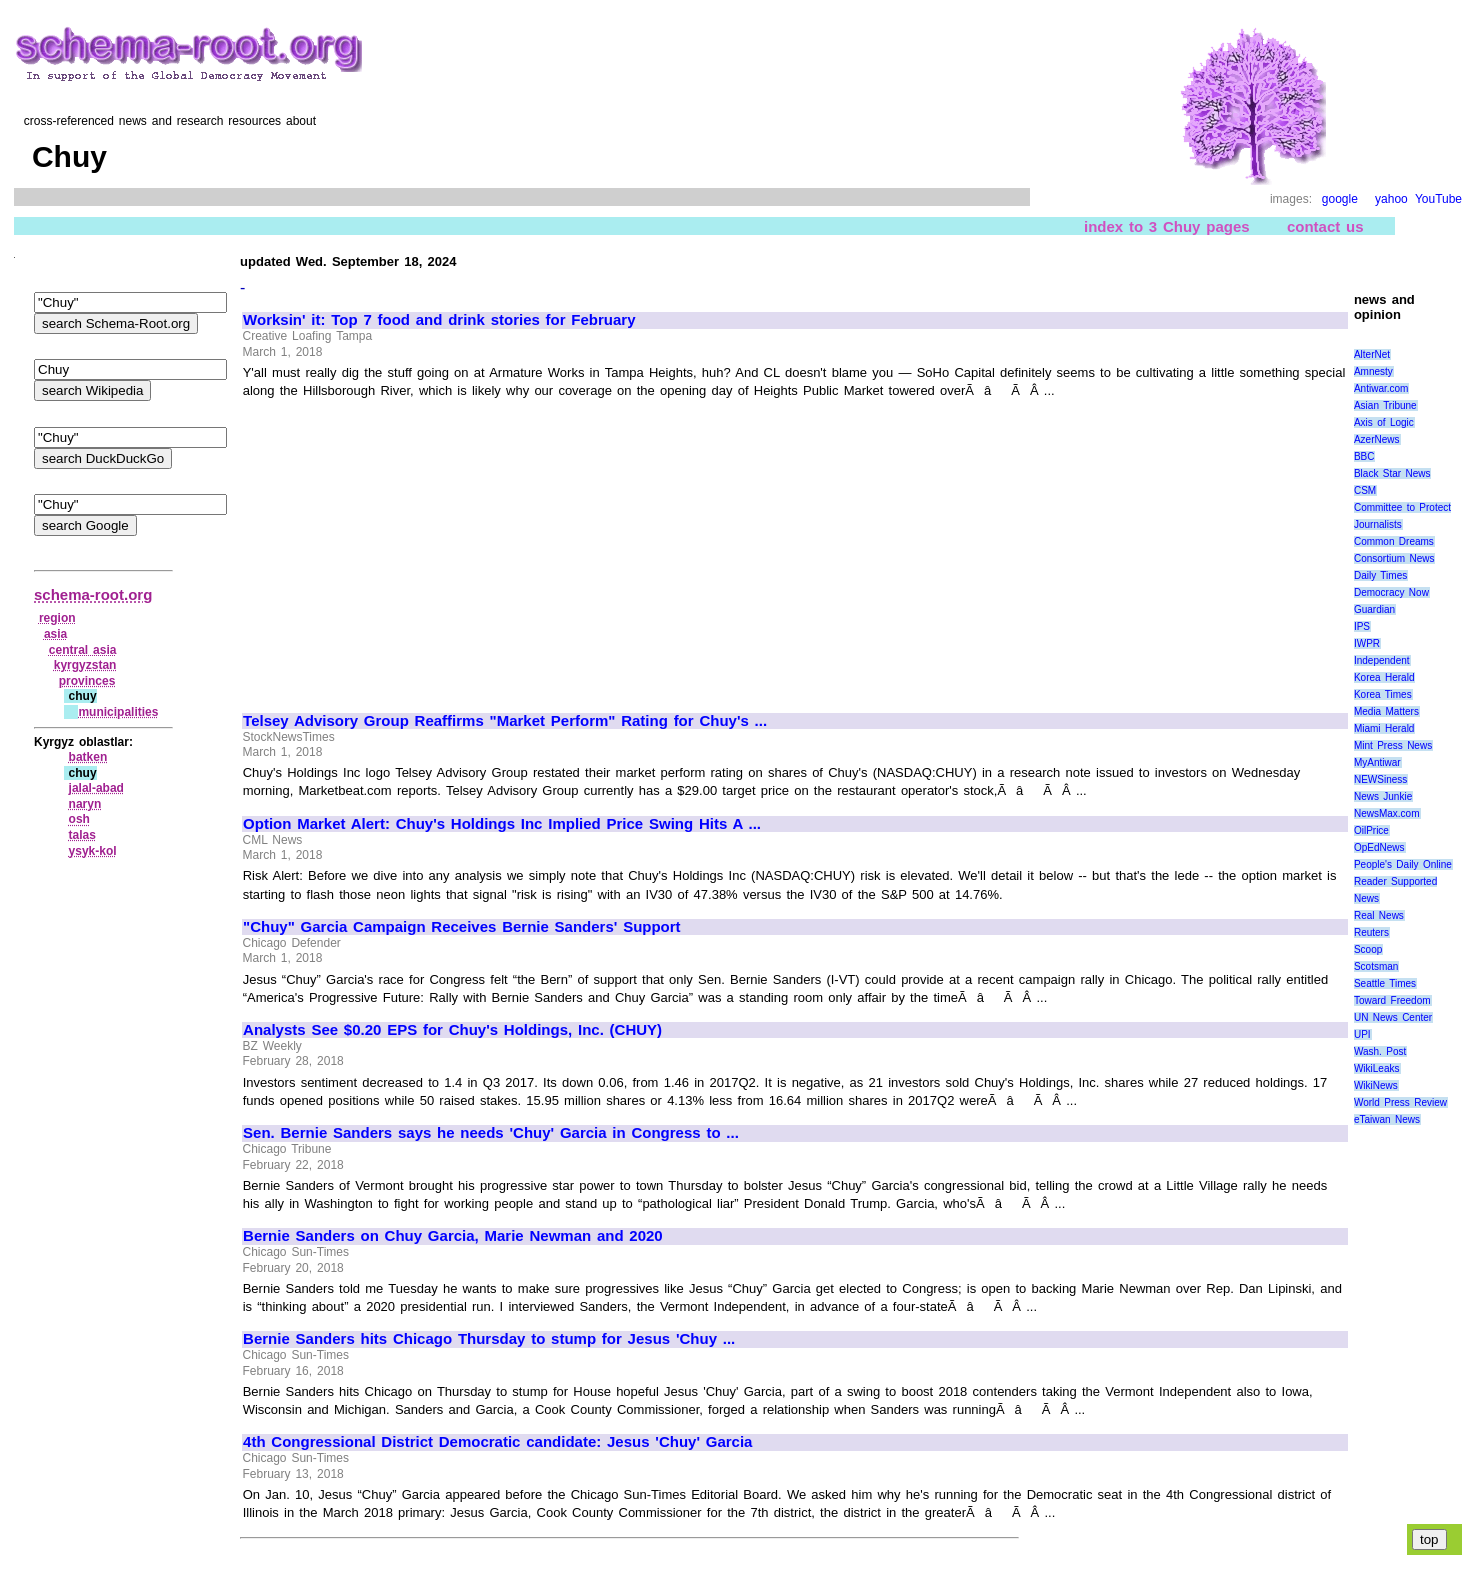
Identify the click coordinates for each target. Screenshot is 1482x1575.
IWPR (1367, 643)
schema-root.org (93, 594)
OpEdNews (1379, 847)
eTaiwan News (1387, 1119)
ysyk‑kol (93, 851)
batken (88, 757)
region (57, 618)
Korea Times (1383, 694)
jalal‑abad (96, 788)
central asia (83, 650)
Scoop (1368, 949)
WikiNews (1376, 1085)
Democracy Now (1391, 592)
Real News (1379, 915)
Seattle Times (1385, 983)
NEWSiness (1380, 779)
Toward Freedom (1392, 1000)
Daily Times (1380, 575)
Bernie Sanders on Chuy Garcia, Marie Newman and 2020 (453, 1236)
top (1429, 1539)
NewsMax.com (1387, 813)
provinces (87, 681)
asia (55, 634)
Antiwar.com (1381, 388)
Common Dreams (1394, 541)
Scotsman (1376, 966)
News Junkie (1383, 796)
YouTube (1438, 199)
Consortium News (1394, 558)
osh (79, 819)
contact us (1325, 226)
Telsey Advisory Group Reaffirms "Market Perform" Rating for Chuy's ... (505, 721)
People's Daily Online (1403, 864)
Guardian (1374, 609)
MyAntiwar (1377, 762)
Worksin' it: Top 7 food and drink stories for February (439, 320)
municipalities (118, 712)
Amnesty (1373, 371)
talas (82, 835)
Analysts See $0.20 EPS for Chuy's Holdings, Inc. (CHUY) (452, 1030)
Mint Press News (1393, 745)
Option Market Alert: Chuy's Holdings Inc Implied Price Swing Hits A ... (502, 824)
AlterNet (1372, 354)
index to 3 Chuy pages (1167, 226)
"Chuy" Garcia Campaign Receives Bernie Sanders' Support (462, 927)
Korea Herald (1384, 677)
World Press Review (1400, 1102)
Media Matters (1386, 711)
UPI (1362, 1034)
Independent (1382, 660)
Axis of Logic (1384, 422)
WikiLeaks (1377, 1068)
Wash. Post (1380, 1051)
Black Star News (1392, 473)
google (1340, 199)
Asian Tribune (1385, 405)
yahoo (1391, 199)
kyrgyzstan (85, 665)
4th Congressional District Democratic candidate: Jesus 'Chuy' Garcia (497, 1442)
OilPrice (1371, 830)
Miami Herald (1384, 728)
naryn (85, 804)
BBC (1364, 456)
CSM (1365, 490)
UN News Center (1393, 1017)
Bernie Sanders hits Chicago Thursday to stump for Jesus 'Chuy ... (489, 1339)
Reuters (1371, 932)
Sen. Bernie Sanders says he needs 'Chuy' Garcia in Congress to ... (491, 1133)
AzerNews (1377, 439)
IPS (1362, 626)
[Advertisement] (411, 547)
